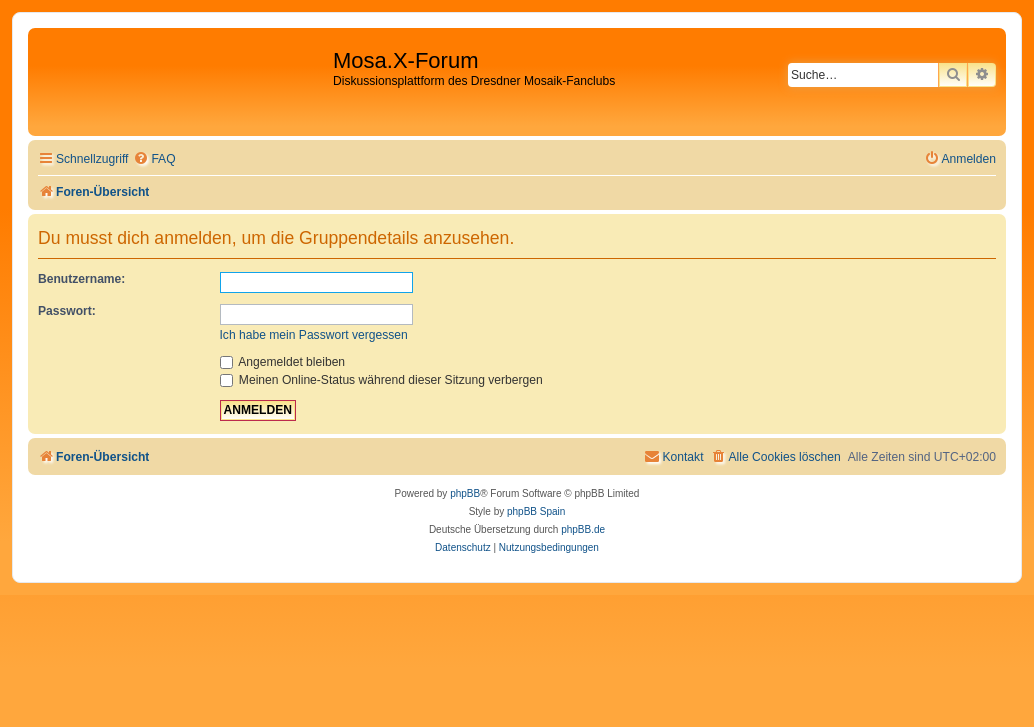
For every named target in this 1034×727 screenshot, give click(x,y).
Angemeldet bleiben (283, 362)
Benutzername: (81, 279)
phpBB (465, 493)
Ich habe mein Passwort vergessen (314, 335)
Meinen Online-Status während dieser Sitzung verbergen (381, 380)
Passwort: (67, 311)
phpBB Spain (536, 511)
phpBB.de (583, 529)
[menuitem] (154, 159)
